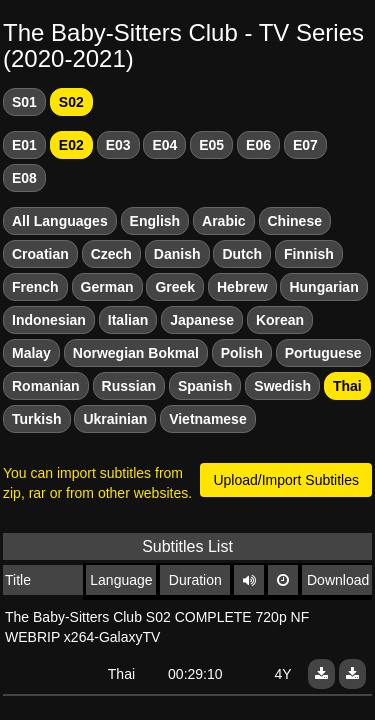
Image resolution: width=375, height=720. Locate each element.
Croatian (40, 254)
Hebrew (242, 287)
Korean (280, 320)
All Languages (60, 221)
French (35, 287)
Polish (242, 353)
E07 (305, 145)
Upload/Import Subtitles (286, 480)
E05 (211, 145)
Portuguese (323, 353)
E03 (118, 145)
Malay (31, 353)
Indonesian (49, 320)
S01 (24, 102)
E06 (258, 145)
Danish (177, 254)
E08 (24, 178)
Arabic (224, 221)
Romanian (46, 386)
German (107, 287)
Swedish (282, 386)
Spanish (205, 386)
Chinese (295, 221)
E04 (164, 145)
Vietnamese (208, 419)
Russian (129, 386)
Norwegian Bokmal (136, 353)
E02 (71, 145)
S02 (71, 102)
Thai (347, 386)
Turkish (37, 419)
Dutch (242, 254)
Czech (111, 254)
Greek (175, 287)
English (155, 221)
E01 (24, 145)
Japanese (202, 320)
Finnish (309, 254)
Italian (128, 320)
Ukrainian (115, 419)
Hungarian (323, 287)
